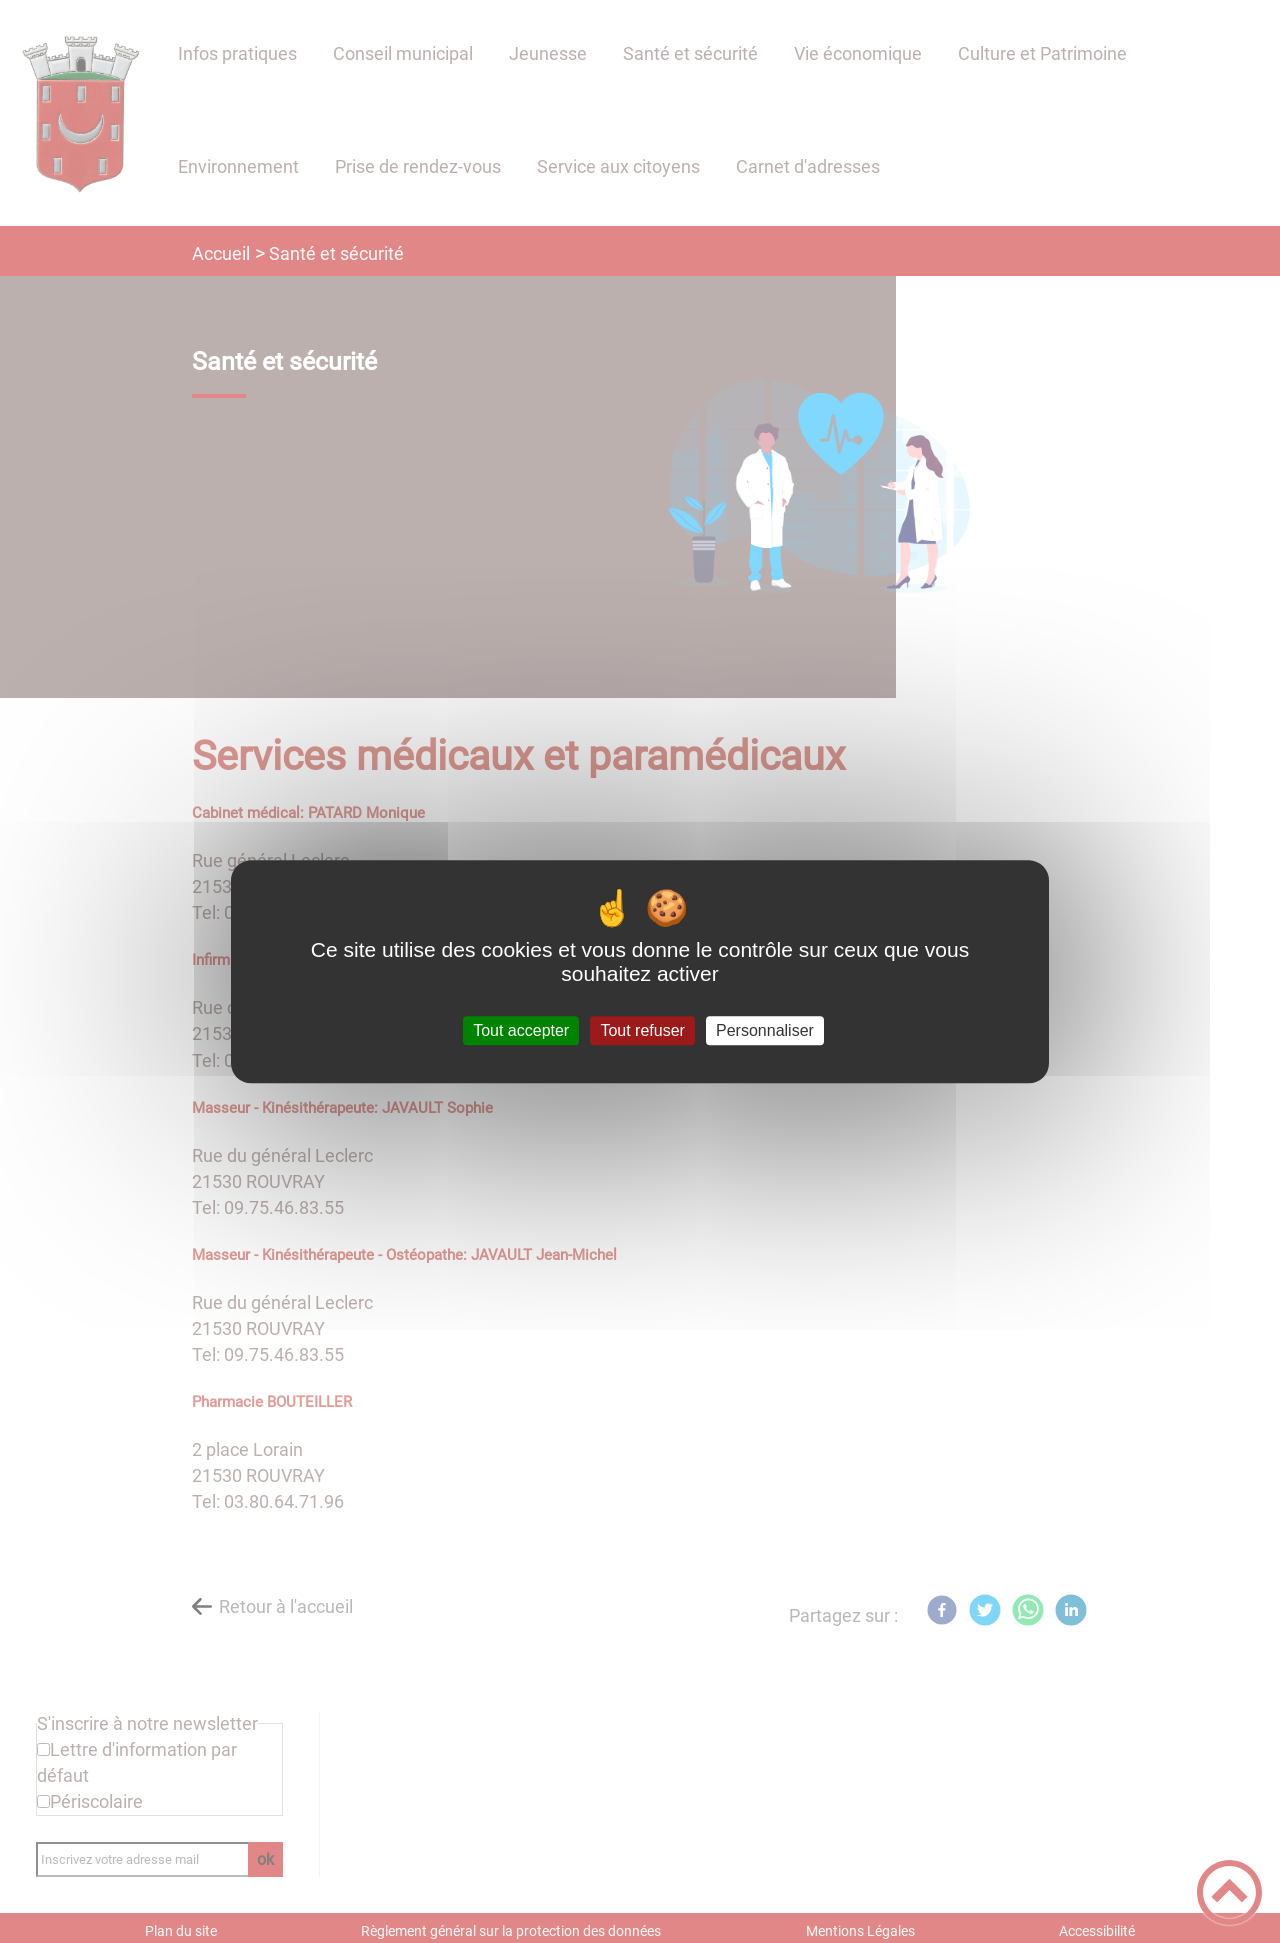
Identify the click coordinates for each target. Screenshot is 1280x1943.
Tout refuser (642, 1030)
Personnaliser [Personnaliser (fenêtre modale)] (765, 1030)
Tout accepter (521, 1030)
